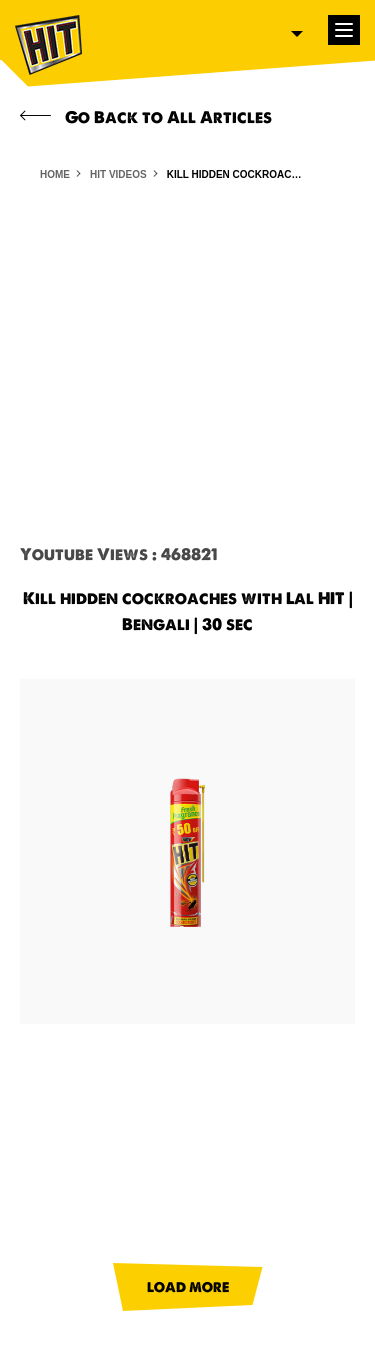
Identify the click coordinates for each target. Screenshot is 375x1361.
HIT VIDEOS (118, 174)
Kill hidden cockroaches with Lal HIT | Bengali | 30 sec (237, 174)
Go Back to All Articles (146, 117)
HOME (55, 174)
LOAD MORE (188, 1287)
